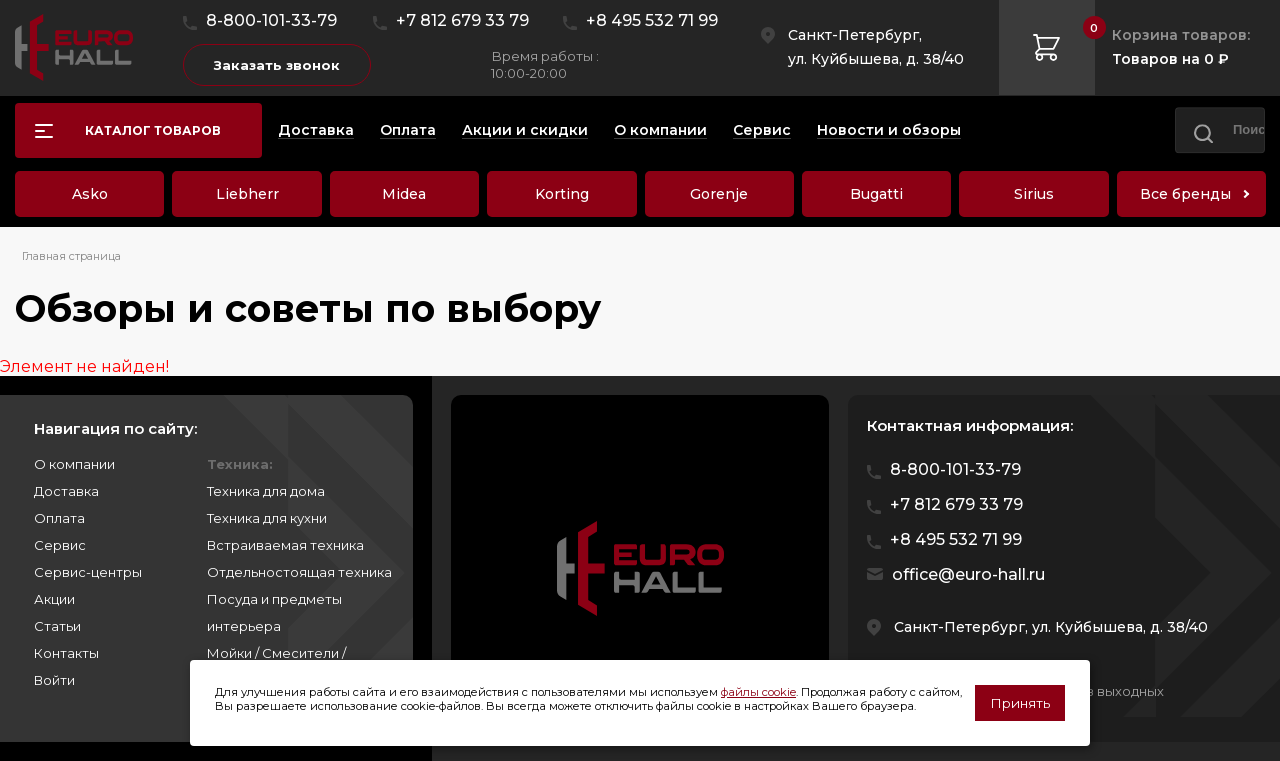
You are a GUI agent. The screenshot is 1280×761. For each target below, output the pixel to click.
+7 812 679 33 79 (462, 20)
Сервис (60, 545)
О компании (74, 464)
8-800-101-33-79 (271, 20)
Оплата (59, 518)
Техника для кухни (267, 518)
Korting (562, 194)
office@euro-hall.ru (968, 574)
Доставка (66, 491)
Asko (90, 194)
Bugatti (876, 194)
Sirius (1034, 194)
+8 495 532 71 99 (652, 20)
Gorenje (719, 194)
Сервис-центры (88, 572)
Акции (54, 599)
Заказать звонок (277, 65)
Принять (1020, 703)
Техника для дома (266, 491)
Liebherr (247, 194)
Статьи (57, 626)
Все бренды (1185, 194)
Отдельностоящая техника (299, 572)
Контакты (66, 653)
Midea (404, 194)
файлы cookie (758, 692)
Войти (54, 680)
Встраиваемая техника (285, 545)
